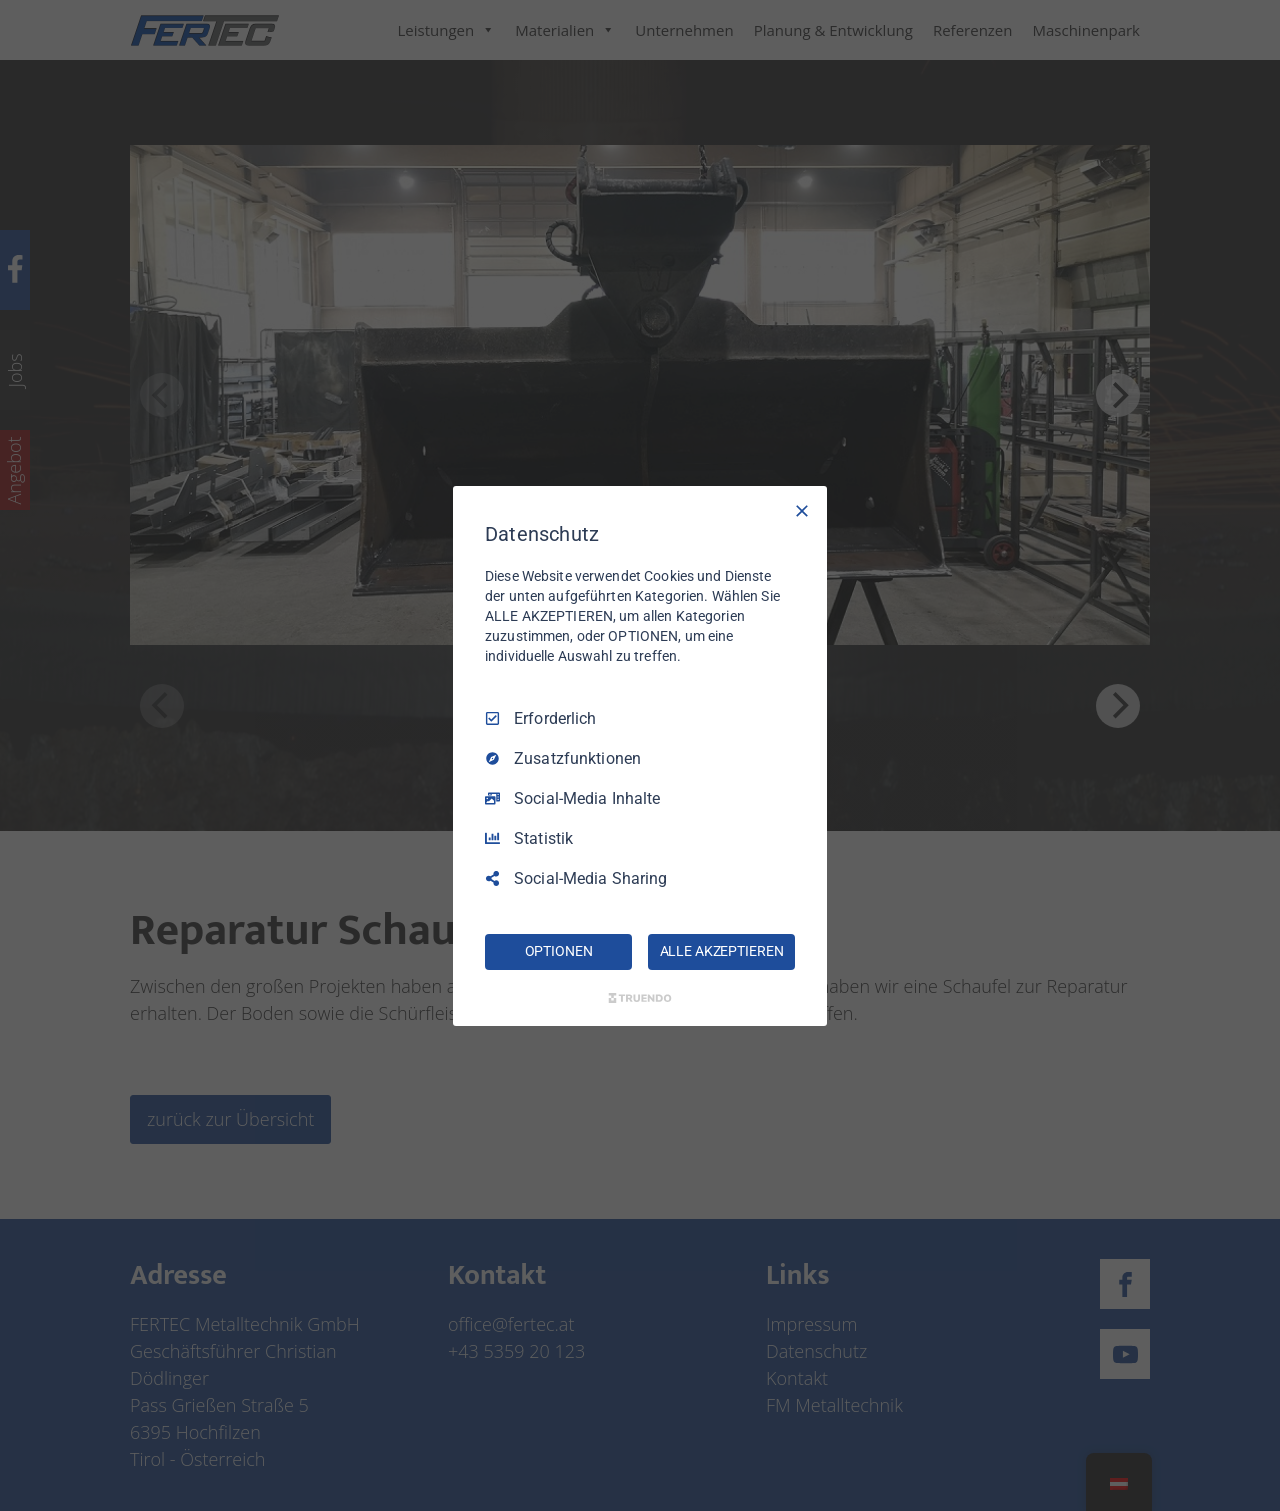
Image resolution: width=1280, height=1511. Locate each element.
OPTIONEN (559, 951)
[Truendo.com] (640, 998)
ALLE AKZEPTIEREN (722, 951)
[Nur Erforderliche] (802, 510)
